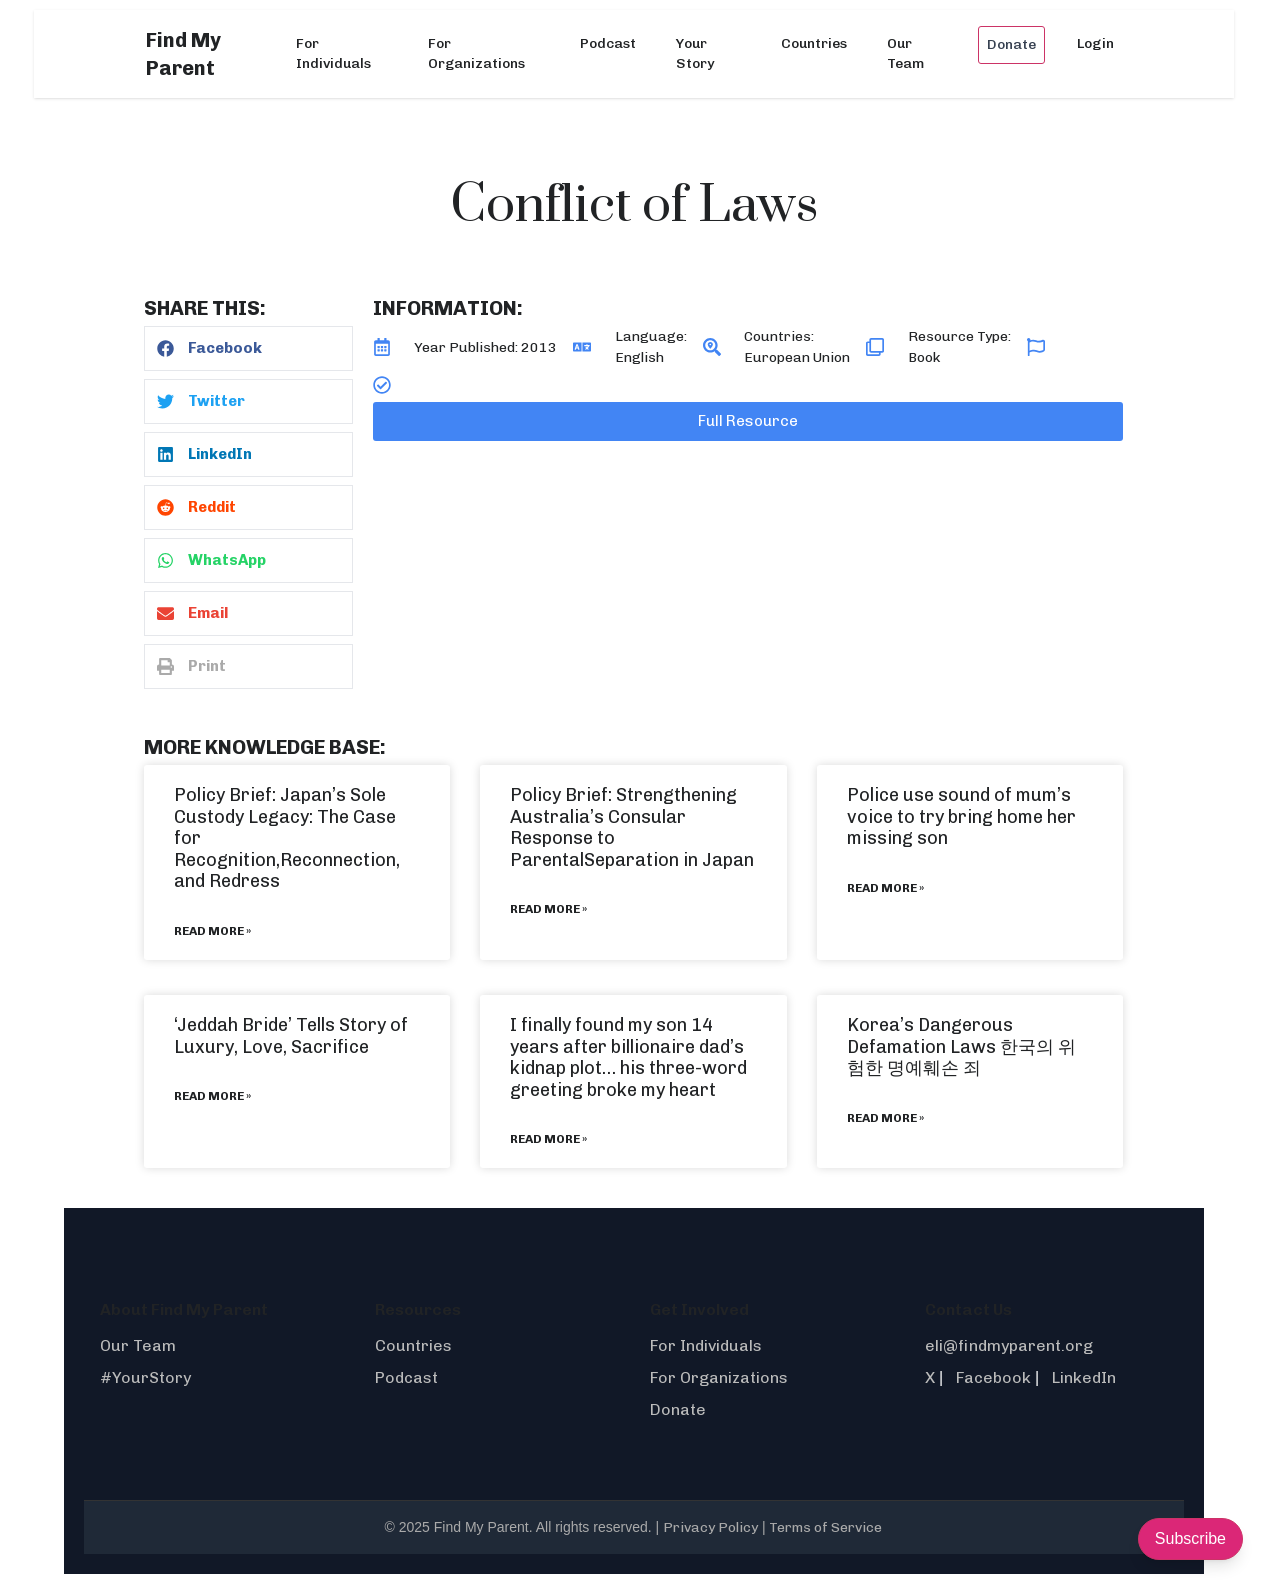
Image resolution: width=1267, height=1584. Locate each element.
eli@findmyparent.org (1009, 1345)
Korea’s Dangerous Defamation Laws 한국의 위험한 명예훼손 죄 (961, 1046)
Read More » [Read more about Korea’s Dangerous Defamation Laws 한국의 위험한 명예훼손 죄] (885, 1118)
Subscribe (1190, 1538)
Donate (1011, 44)
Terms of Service (825, 1527)
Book (924, 357)
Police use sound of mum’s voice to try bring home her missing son (961, 816)
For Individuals (333, 53)
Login (1095, 43)
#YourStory (145, 1377)
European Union (797, 357)
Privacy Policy (710, 1527)
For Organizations (476, 53)
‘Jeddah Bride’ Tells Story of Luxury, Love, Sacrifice (291, 1036)
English (639, 357)
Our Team (905, 53)
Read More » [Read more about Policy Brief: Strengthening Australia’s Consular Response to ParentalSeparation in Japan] (548, 909)
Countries (814, 43)
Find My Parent (183, 54)
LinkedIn (1084, 1377)
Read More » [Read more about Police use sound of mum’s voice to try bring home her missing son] (885, 888)
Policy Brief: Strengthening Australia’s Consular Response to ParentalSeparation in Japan (632, 827)
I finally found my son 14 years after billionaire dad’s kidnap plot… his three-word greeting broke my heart (628, 1057)
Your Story (695, 53)
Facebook (993, 1377)
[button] (248, 348)
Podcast (608, 43)
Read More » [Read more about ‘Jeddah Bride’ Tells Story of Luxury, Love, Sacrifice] (212, 1096)
